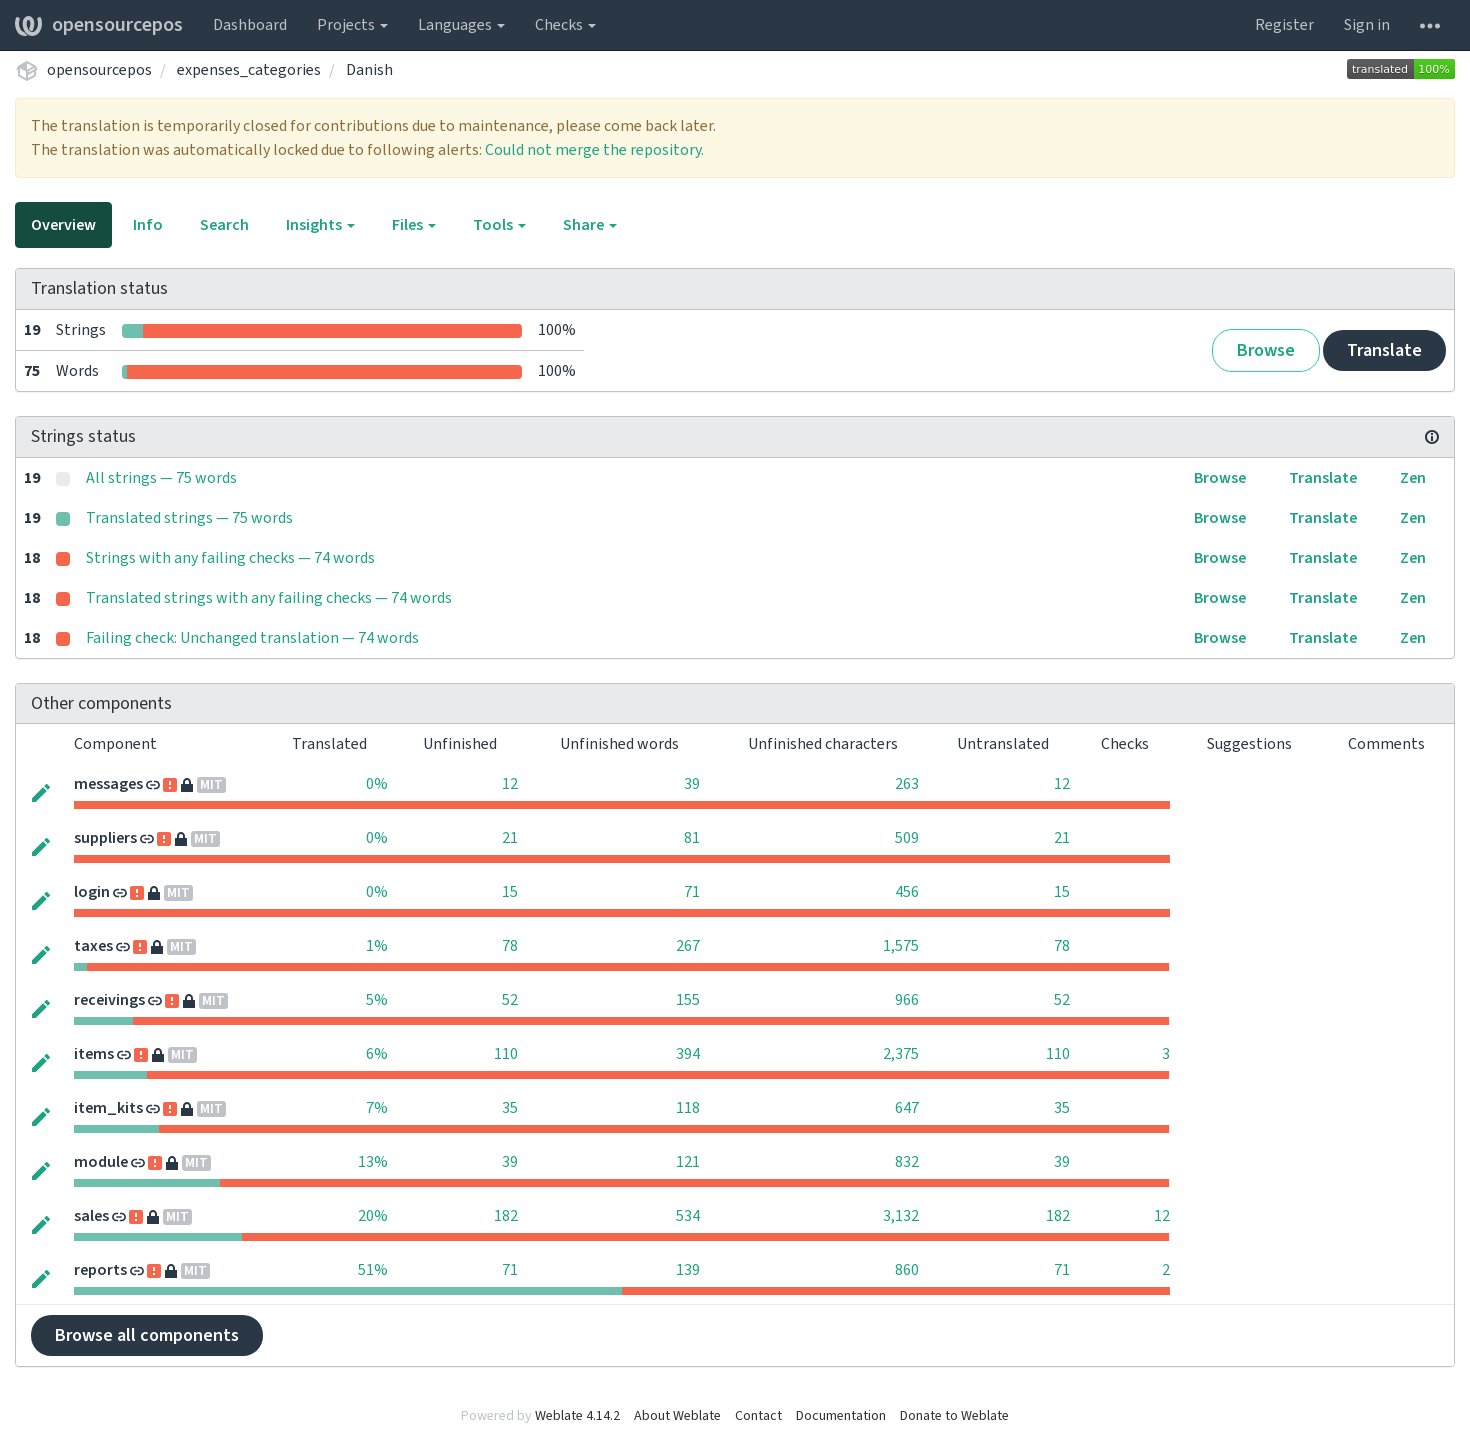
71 (692, 892)
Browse (1266, 350)
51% (373, 1270)
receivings (109, 1000)
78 (510, 946)
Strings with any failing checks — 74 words (230, 558)
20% (373, 1216)
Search (224, 225)
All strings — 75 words (161, 478)
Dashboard (250, 25)
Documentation (841, 1416)
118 (688, 1108)
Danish (369, 70)
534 (688, 1216)
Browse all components (147, 1335)
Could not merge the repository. (594, 150)
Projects (352, 25)
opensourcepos (99, 25)
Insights (320, 225)
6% (377, 1054)
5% (377, 1000)
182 (506, 1216)
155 (688, 1000)
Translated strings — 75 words (189, 518)
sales (91, 1216)
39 (692, 784)
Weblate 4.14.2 (577, 1416)
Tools (499, 225)
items (94, 1054)
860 (907, 1270)
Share (590, 225)
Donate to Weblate (954, 1416)
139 (688, 1270)
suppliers (105, 838)
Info (148, 225)
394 (688, 1054)
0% (377, 784)
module (101, 1162)
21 (510, 838)
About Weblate (677, 1416)
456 (907, 892)
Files (414, 225)
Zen (1413, 478)
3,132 (901, 1216)
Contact (758, 1416)
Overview (63, 225)
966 (907, 1000)
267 (688, 946)
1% (377, 946)
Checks (565, 25)
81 (692, 838)
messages (108, 784)
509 (907, 838)
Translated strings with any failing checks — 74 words (269, 598)
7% (377, 1108)
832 (907, 1162)
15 (510, 892)
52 (510, 1000)
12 (510, 784)
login (92, 892)
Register (1284, 25)
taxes (93, 946)
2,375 (901, 1054)
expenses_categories (249, 70)
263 (907, 784)
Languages (461, 25)
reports (100, 1270)
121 (688, 1162)
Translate (1384, 350)
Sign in (1367, 25)
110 (506, 1054)
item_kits (108, 1108)
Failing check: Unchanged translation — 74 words (252, 638)
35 (510, 1108)
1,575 (901, 946)
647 (907, 1108)
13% (373, 1162)
